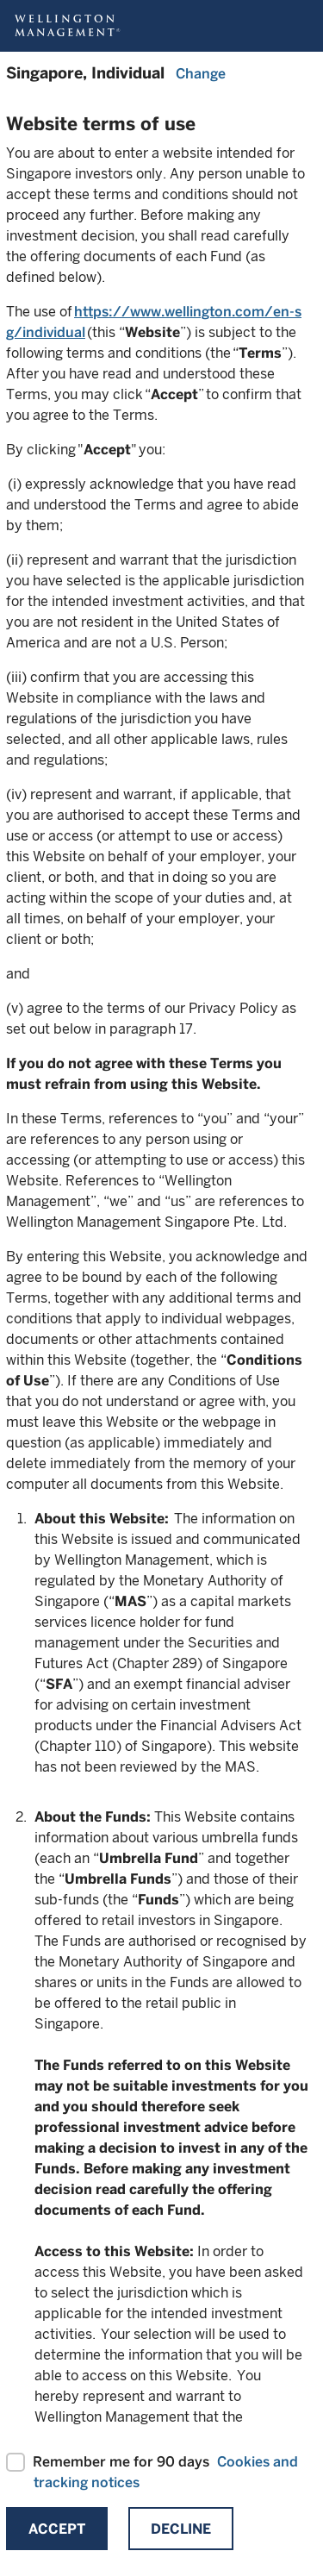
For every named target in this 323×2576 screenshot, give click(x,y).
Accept (56, 2529)
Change (201, 74)
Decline (181, 2529)
